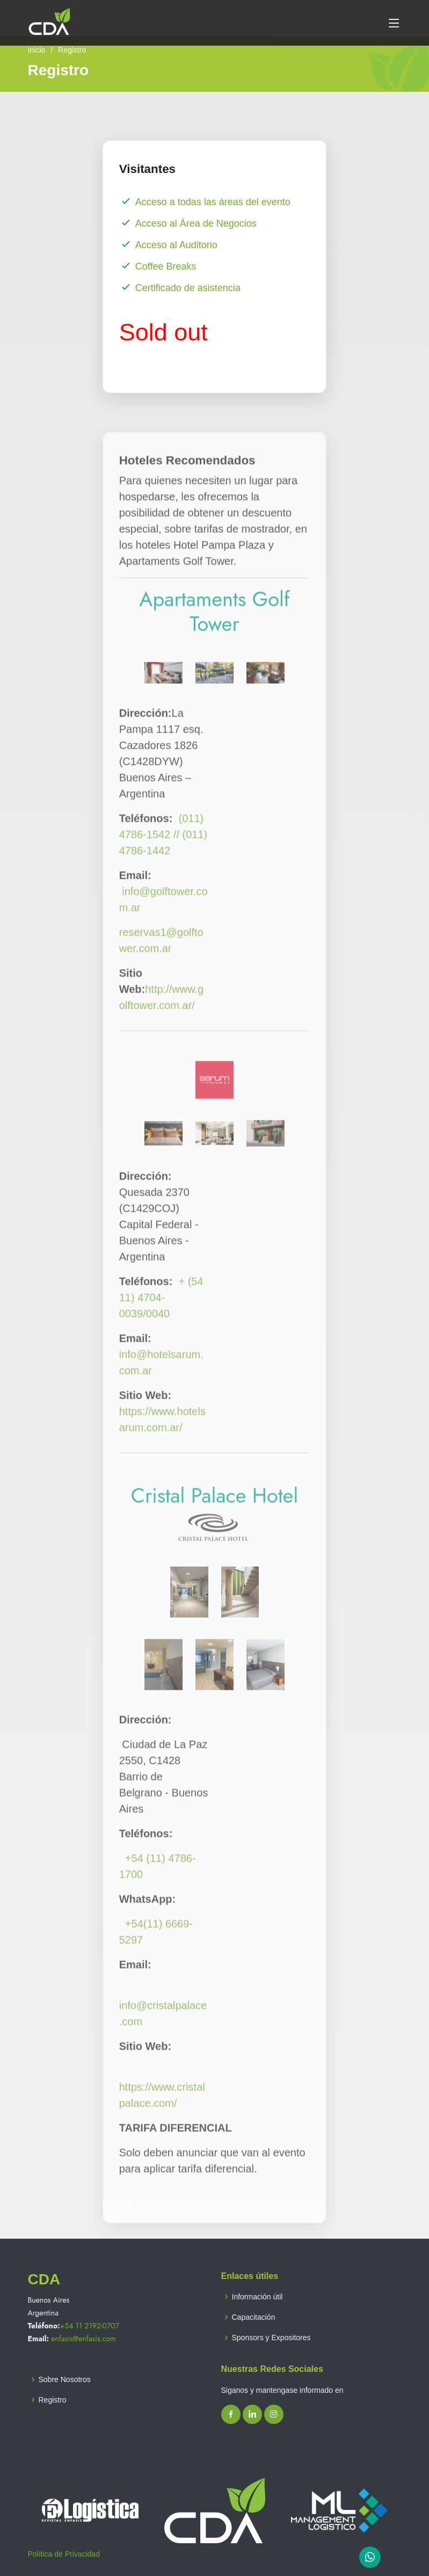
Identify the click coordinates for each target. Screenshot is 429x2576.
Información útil (257, 2296)
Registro (53, 2400)
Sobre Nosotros (65, 2379)
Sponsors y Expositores (271, 2337)
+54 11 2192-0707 (89, 2325)
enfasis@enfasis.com (83, 2338)
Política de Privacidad (64, 2554)
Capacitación (253, 2317)
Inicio (37, 50)
